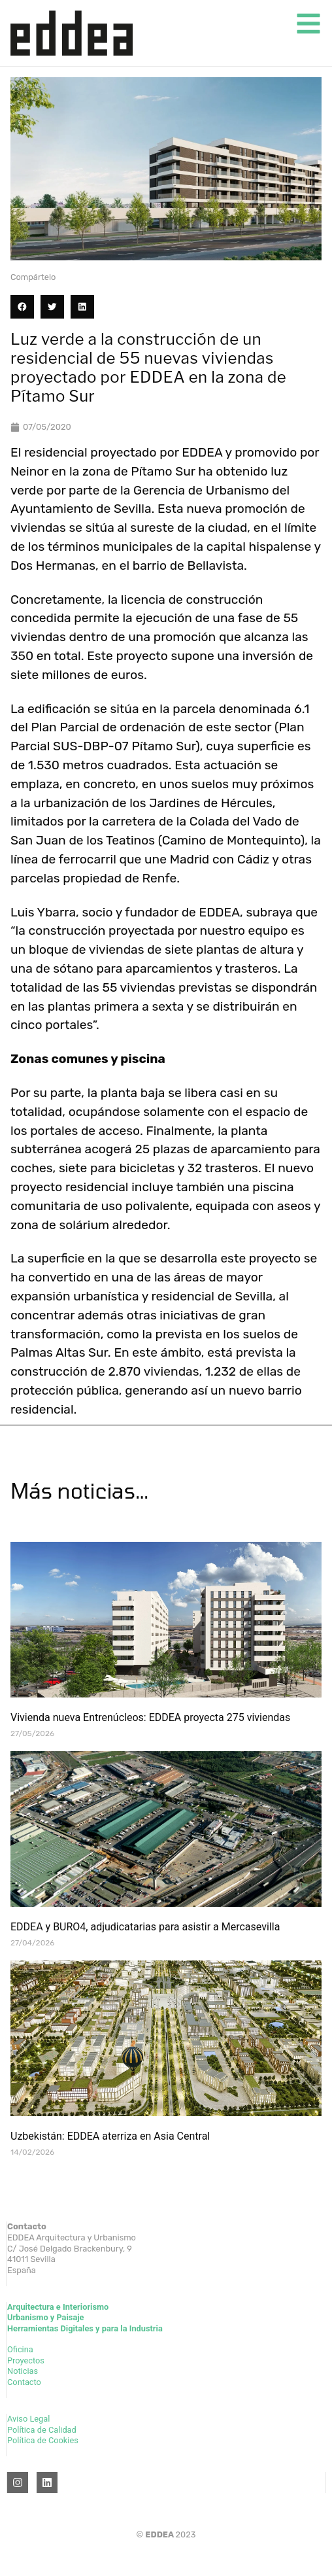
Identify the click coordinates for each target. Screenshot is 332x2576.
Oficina (20, 2349)
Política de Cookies (42, 2440)
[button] (22, 307)
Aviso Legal (28, 2419)
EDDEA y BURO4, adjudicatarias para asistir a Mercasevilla (145, 1927)
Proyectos (25, 2360)
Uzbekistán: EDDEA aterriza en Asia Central (110, 2136)
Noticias (22, 2371)
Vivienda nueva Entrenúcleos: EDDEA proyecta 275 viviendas (150, 1717)
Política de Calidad (41, 2430)
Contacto (24, 2382)
